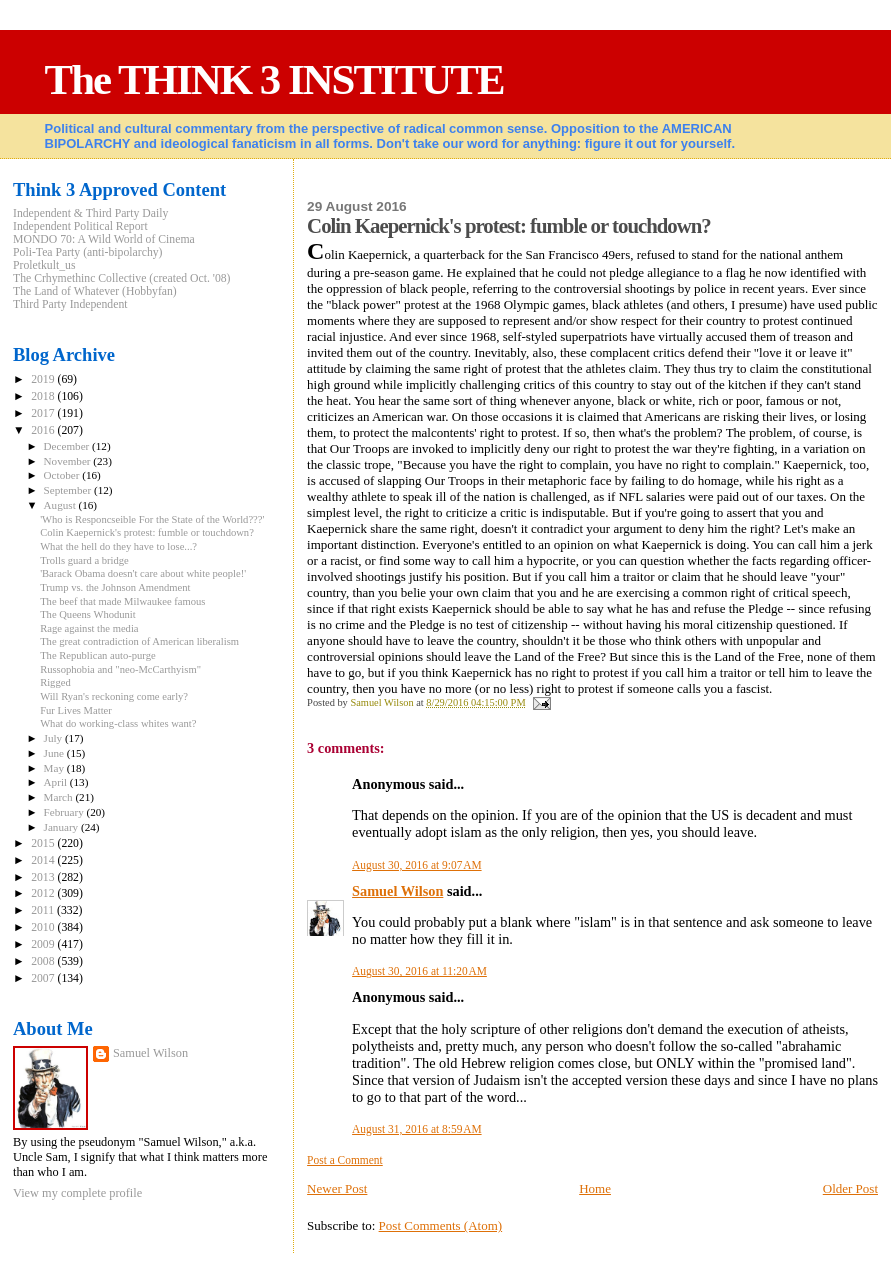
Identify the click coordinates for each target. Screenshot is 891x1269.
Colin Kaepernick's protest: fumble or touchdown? (147, 532)
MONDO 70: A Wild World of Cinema (104, 239)
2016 (44, 430)
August (61, 505)
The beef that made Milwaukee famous (122, 601)
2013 (44, 877)
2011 (44, 910)
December (68, 446)
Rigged (55, 682)
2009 (44, 944)
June (55, 753)
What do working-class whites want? (118, 723)
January (62, 827)
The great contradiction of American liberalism (139, 641)
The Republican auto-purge (98, 655)
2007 (44, 978)
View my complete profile (77, 1193)
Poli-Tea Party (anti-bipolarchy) (88, 252)
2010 (44, 927)
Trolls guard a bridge (84, 560)
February (65, 812)
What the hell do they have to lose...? (118, 546)
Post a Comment (345, 1160)
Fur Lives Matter (76, 710)
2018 (44, 396)
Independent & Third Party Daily (90, 213)
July (54, 738)
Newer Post (337, 1188)
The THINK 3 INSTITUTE (274, 79)
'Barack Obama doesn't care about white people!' (143, 573)
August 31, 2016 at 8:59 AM (416, 1129)
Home (595, 1188)
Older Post (850, 1188)
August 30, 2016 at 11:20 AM (419, 971)
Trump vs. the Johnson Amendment (115, 587)
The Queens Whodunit (88, 614)
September (69, 490)
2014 (44, 860)
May (55, 768)
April (57, 782)
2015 (44, 843)
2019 (44, 379)
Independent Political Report (80, 226)
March (60, 797)
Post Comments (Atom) (441, 1225)
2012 (44, 893)
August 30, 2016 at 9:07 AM (416, 865)
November (69, 461)
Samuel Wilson (397, 891)
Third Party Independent (70, 304)
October (63, 475)
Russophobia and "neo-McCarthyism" (120, 669)
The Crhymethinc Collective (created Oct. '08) (122, 278)
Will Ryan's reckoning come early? (114, 696)
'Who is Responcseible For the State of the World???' (152, 519)
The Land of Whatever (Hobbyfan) (95, 291)
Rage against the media (89, 628)
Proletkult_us (44, 265)
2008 (44, 961)
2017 (44, 413)
